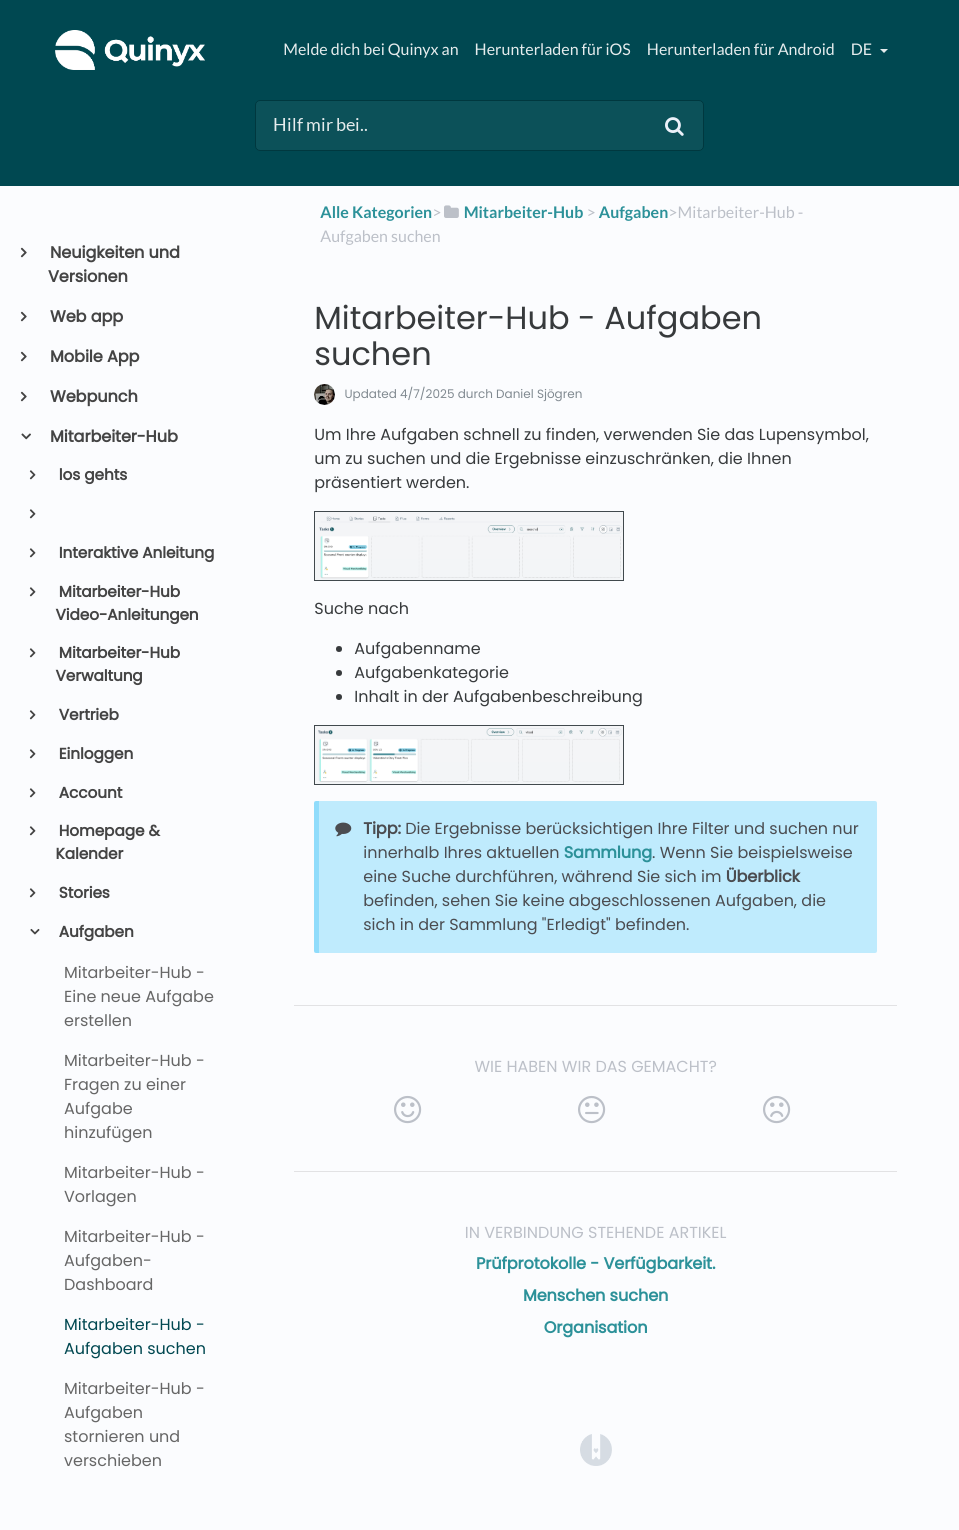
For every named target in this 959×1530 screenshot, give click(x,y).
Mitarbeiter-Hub (113, 436)
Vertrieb (87, 715)
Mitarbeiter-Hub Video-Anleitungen (127, 604)
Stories (83, 893)
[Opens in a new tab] (596, 1448)
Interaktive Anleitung (135, 553)
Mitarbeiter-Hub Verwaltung (118, 665)
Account (89, 793)
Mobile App (93, 356)
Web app (85, 316)
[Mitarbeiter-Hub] (512, 212)
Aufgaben (95, 932)
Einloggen (95, 754)
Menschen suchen (595, 1295)
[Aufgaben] (634, 212)
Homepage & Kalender (108, 843)
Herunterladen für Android (741, 49)
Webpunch (93, 396)
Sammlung (608, 852)
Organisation (596, 1327)
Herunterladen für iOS (553, 49)
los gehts (92, 475)
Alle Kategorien (376, 212)
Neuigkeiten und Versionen (114, 264)
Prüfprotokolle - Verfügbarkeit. (595, 1263)
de (863, 49)
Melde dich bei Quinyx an (370, 49)
